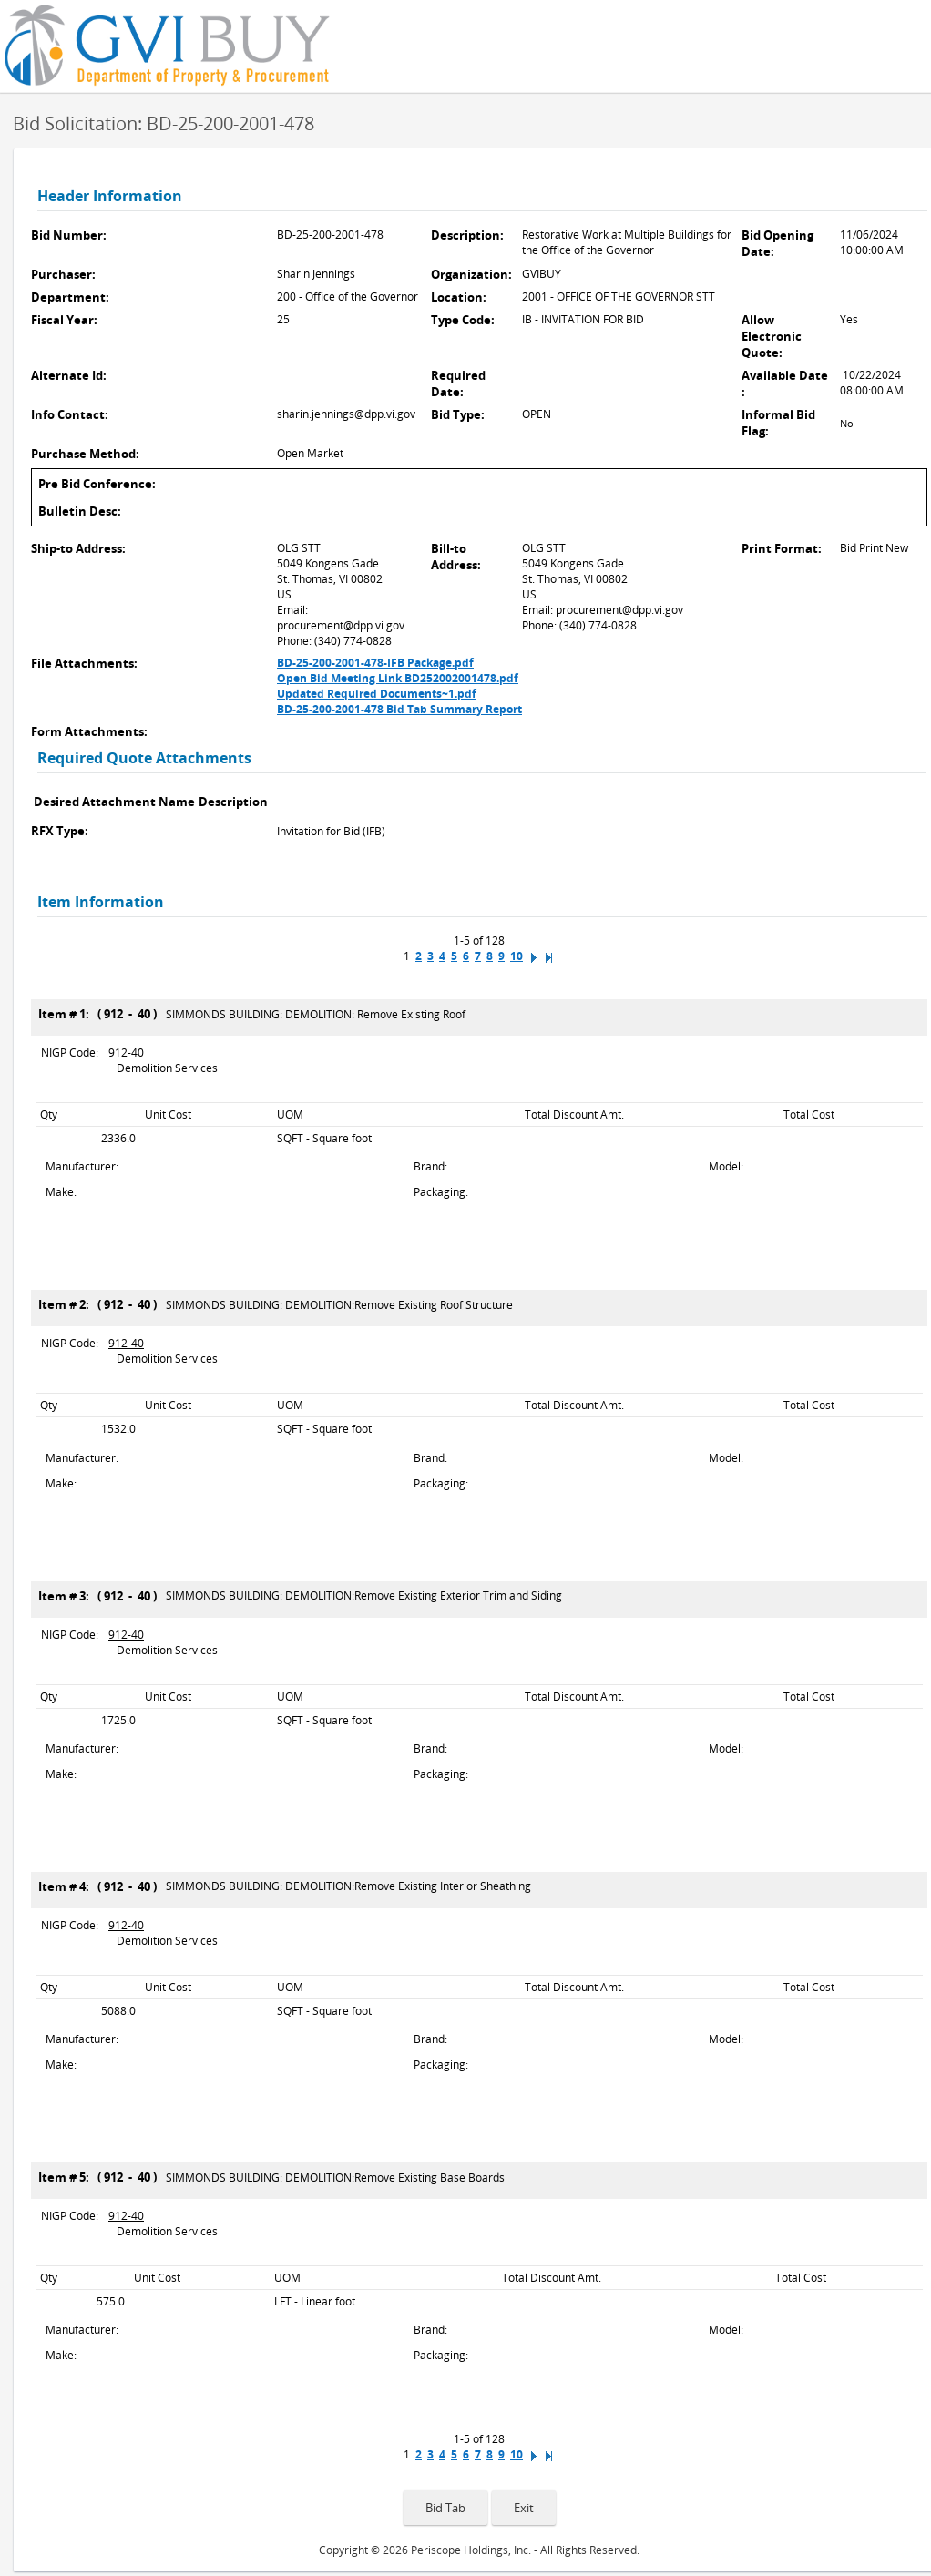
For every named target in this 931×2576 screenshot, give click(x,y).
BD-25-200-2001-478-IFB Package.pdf (375, 662)
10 (516, 956)
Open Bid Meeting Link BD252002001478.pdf (397, 678)
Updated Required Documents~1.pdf (376, 693)
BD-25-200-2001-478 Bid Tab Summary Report (399, 709)
